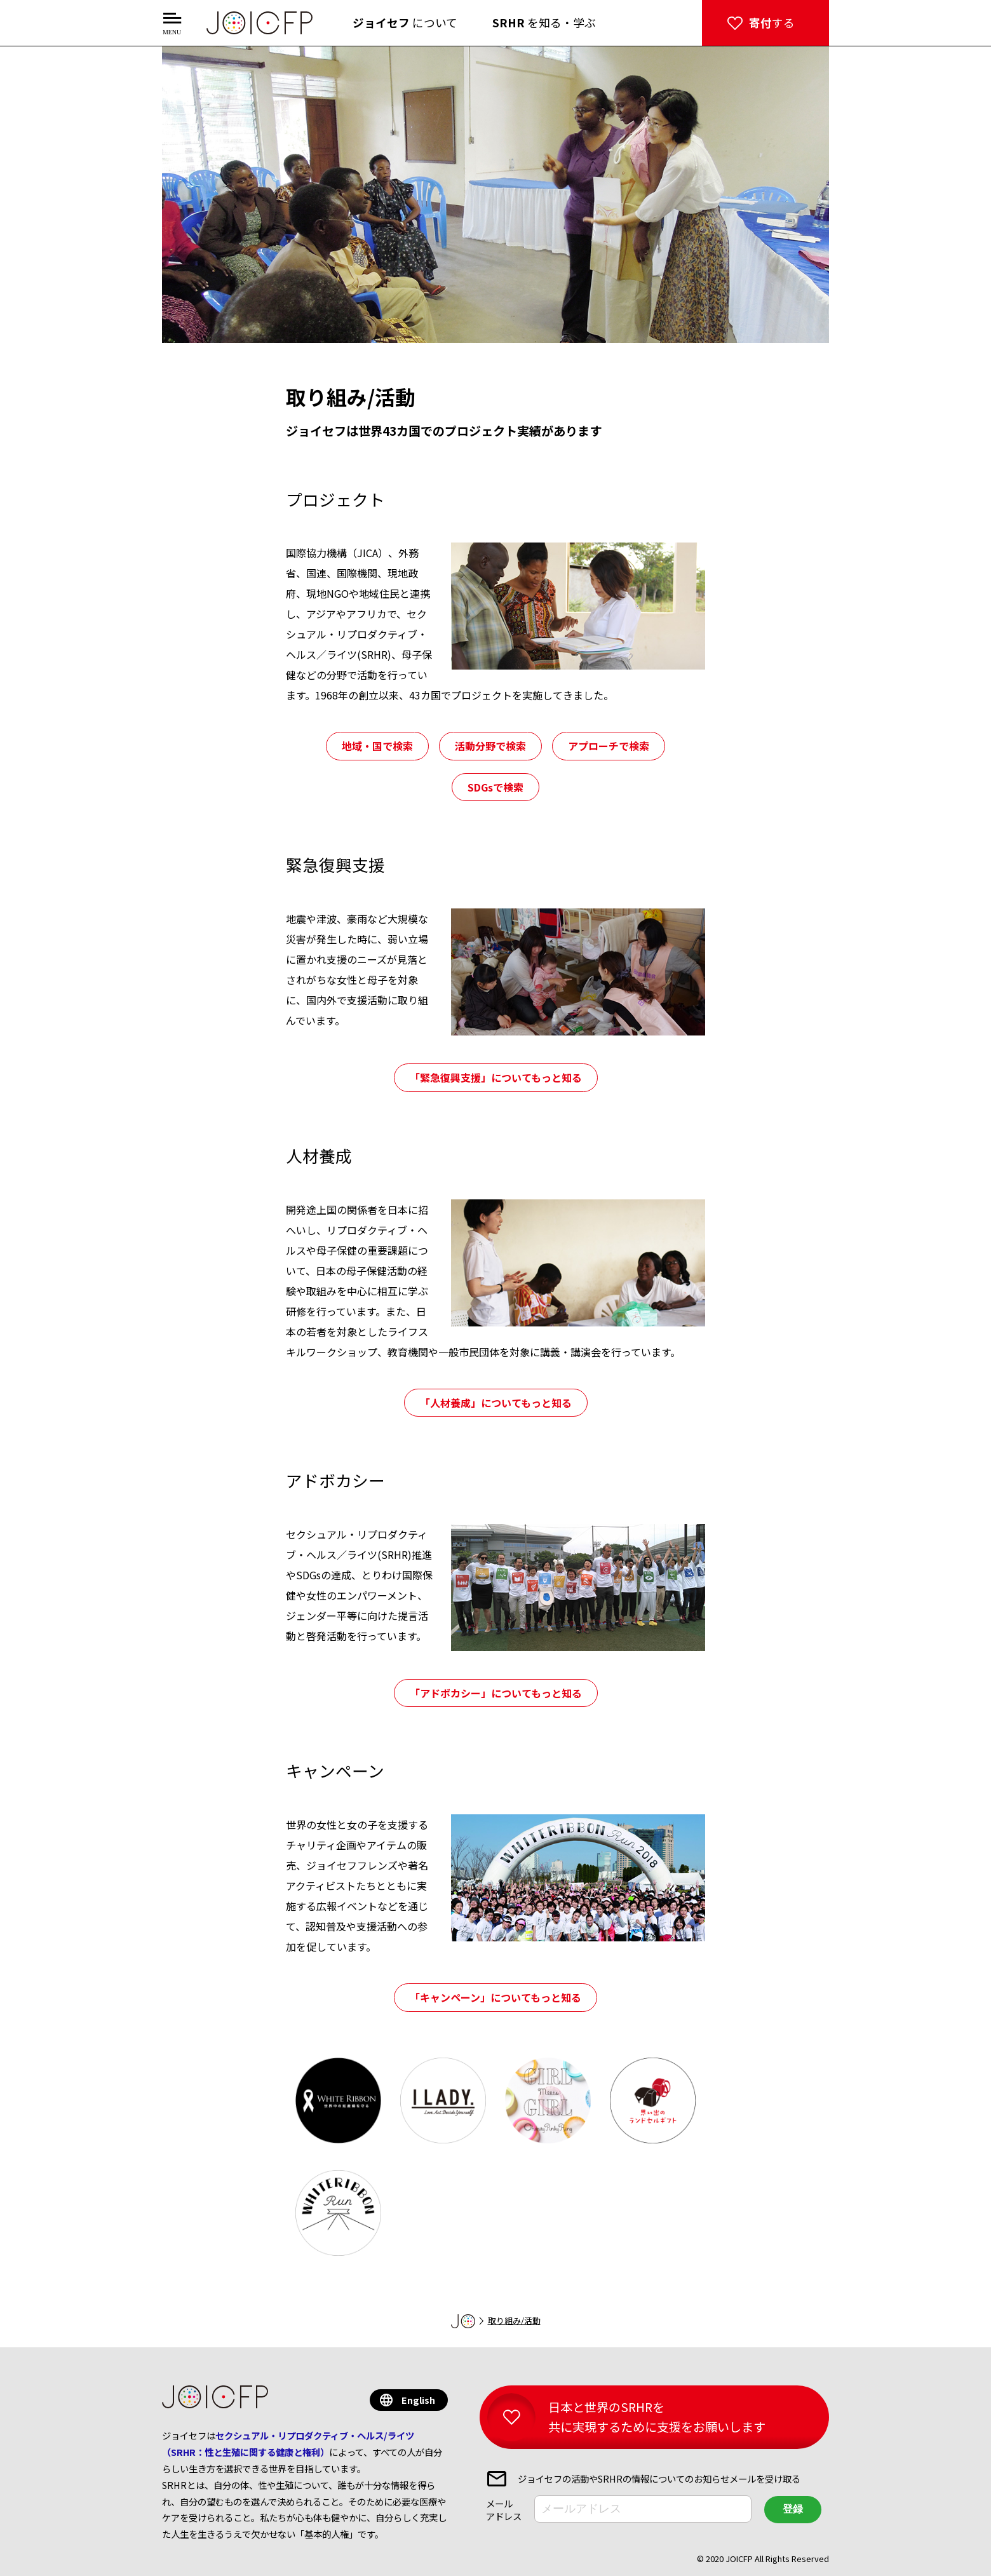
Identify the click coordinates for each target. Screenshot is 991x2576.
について (405, 22)
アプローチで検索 (608, 745)
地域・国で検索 (377, 745)
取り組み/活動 (514, 2320)
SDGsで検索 (495, 787)
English (418, 2399)
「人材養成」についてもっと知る (496, 1402)
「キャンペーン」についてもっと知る (495, 1997)
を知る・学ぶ (544, 22)
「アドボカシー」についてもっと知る (496, 1693)
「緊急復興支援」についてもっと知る (496, 1077)
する (772, 22)
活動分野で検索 (490, 745)
